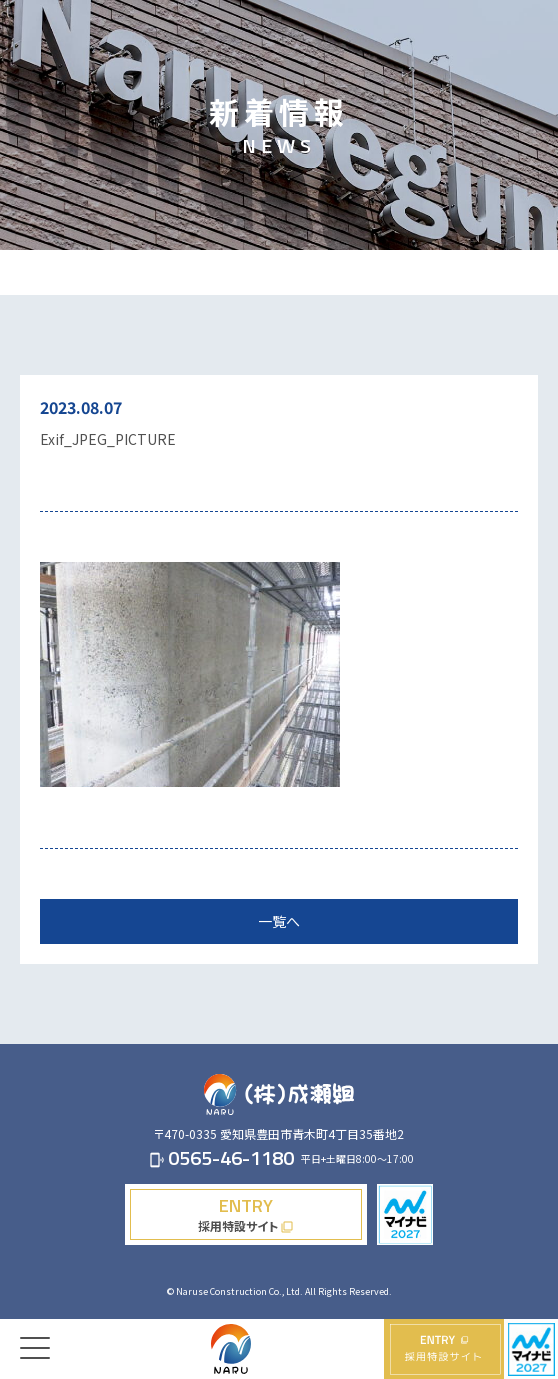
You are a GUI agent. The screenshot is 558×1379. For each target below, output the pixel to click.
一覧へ (279, 921)
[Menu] (35, 1333)
